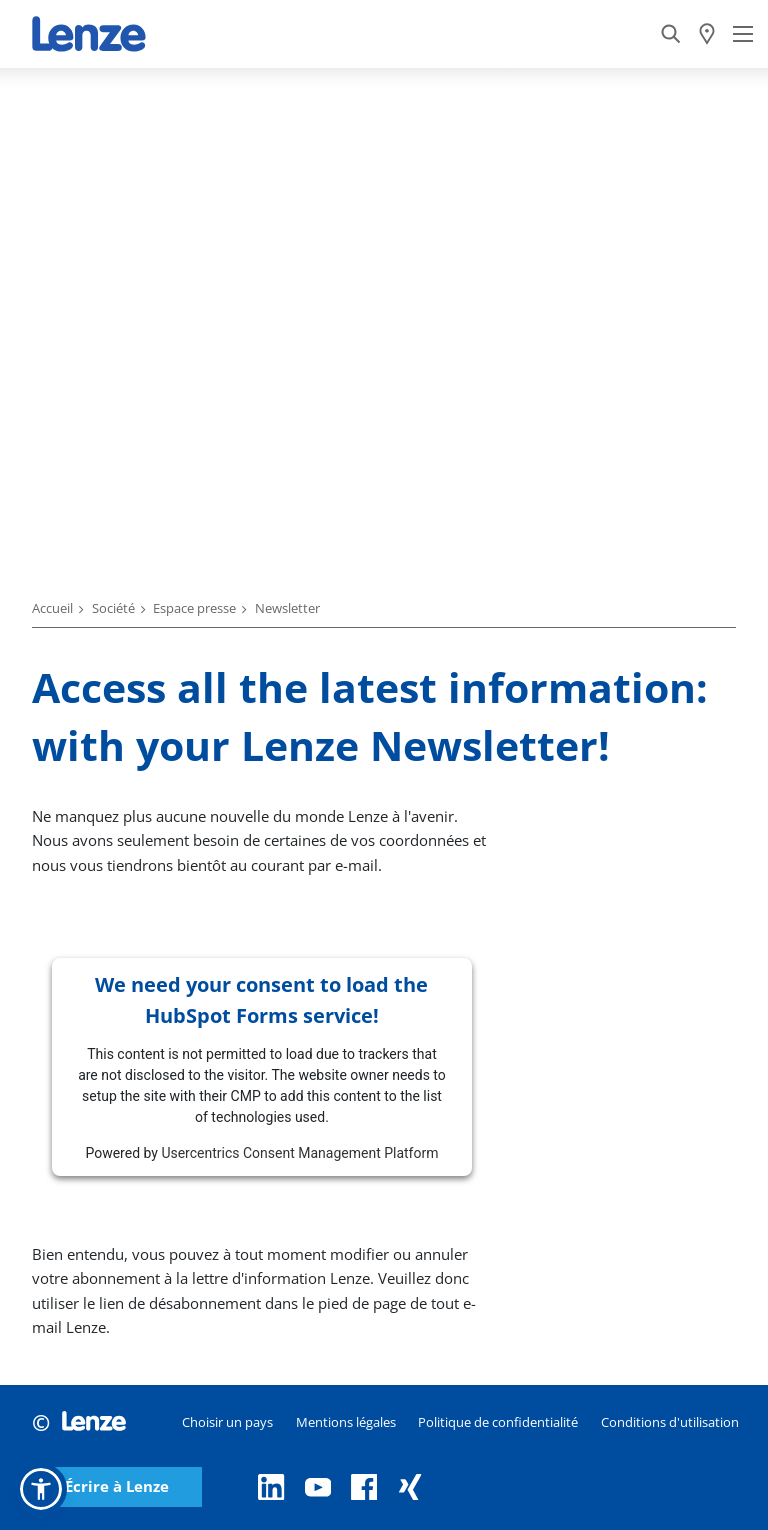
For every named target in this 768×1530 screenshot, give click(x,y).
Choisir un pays (227, 1422)
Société (113, 608)
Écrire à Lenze (117, 1486)
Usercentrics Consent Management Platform (299, 1153)
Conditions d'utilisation (670, 1422)
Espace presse (194, 608)
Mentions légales (346, 1422)
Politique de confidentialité (498, 1422)
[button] (41, 1489)
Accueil (52, 608)
